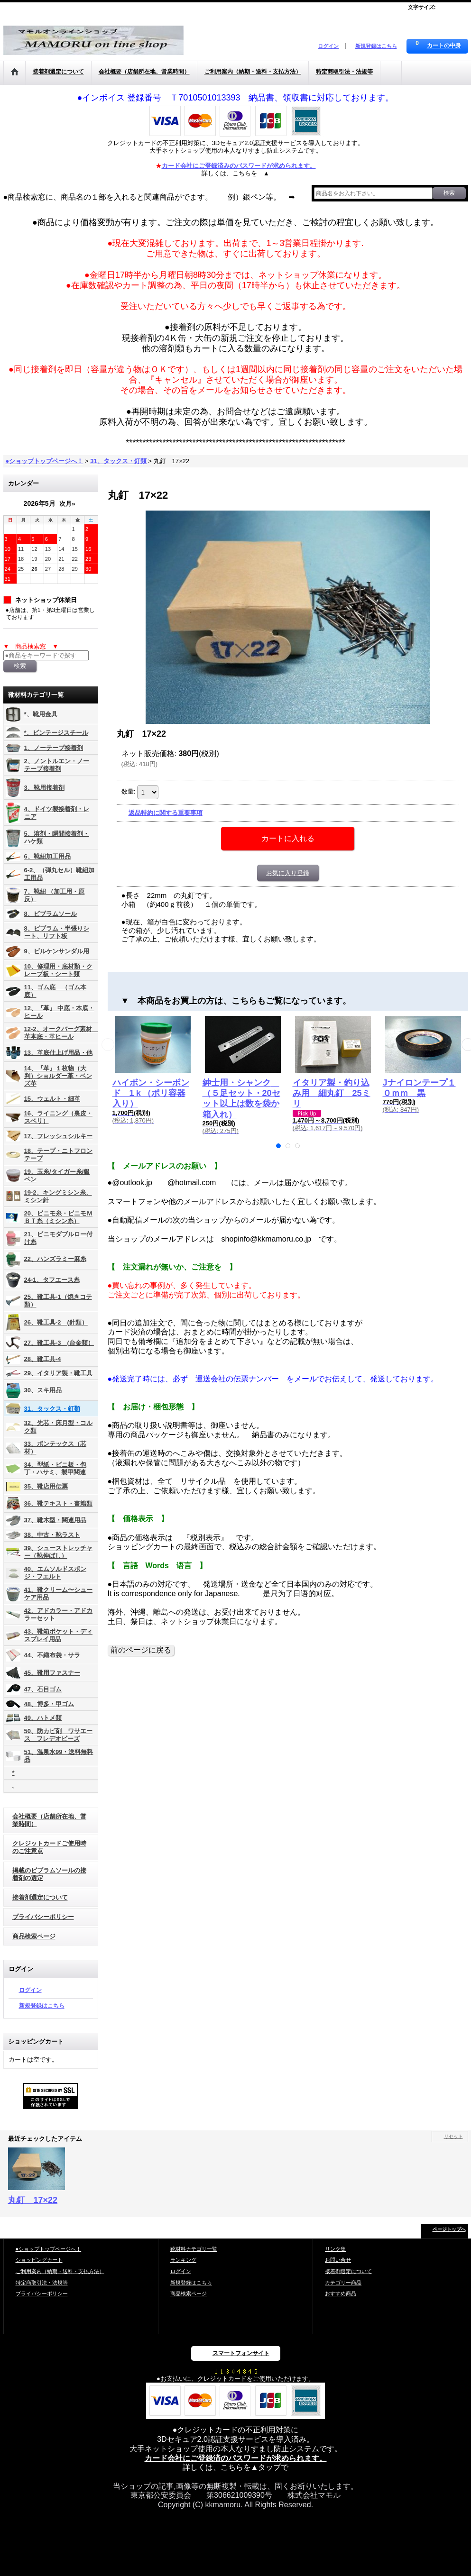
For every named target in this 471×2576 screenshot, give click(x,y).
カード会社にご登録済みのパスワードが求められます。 (239, 165)
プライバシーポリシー (43, 1916)
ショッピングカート (39, 2260)
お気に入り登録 (287, 873)
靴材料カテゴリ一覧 (193, 2249)
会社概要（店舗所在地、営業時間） (49, 1820)
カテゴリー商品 (343, 2282)
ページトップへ (449, 2229)
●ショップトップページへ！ (49, 2249)
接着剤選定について (40, 1897)
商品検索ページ (33, 1936)
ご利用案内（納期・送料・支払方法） (60, 2271)
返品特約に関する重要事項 (166, 812)
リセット (453, 2136)
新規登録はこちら (376, 46)
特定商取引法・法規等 (42, 2282)
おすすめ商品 (340, 2293)
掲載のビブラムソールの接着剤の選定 (49, 1874)
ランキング (183, 2260)
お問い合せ (338, 2260)
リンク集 (335, 2249)
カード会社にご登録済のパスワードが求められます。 (236, 2458)
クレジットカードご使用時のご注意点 (49, 1847)
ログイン (328, 46)
